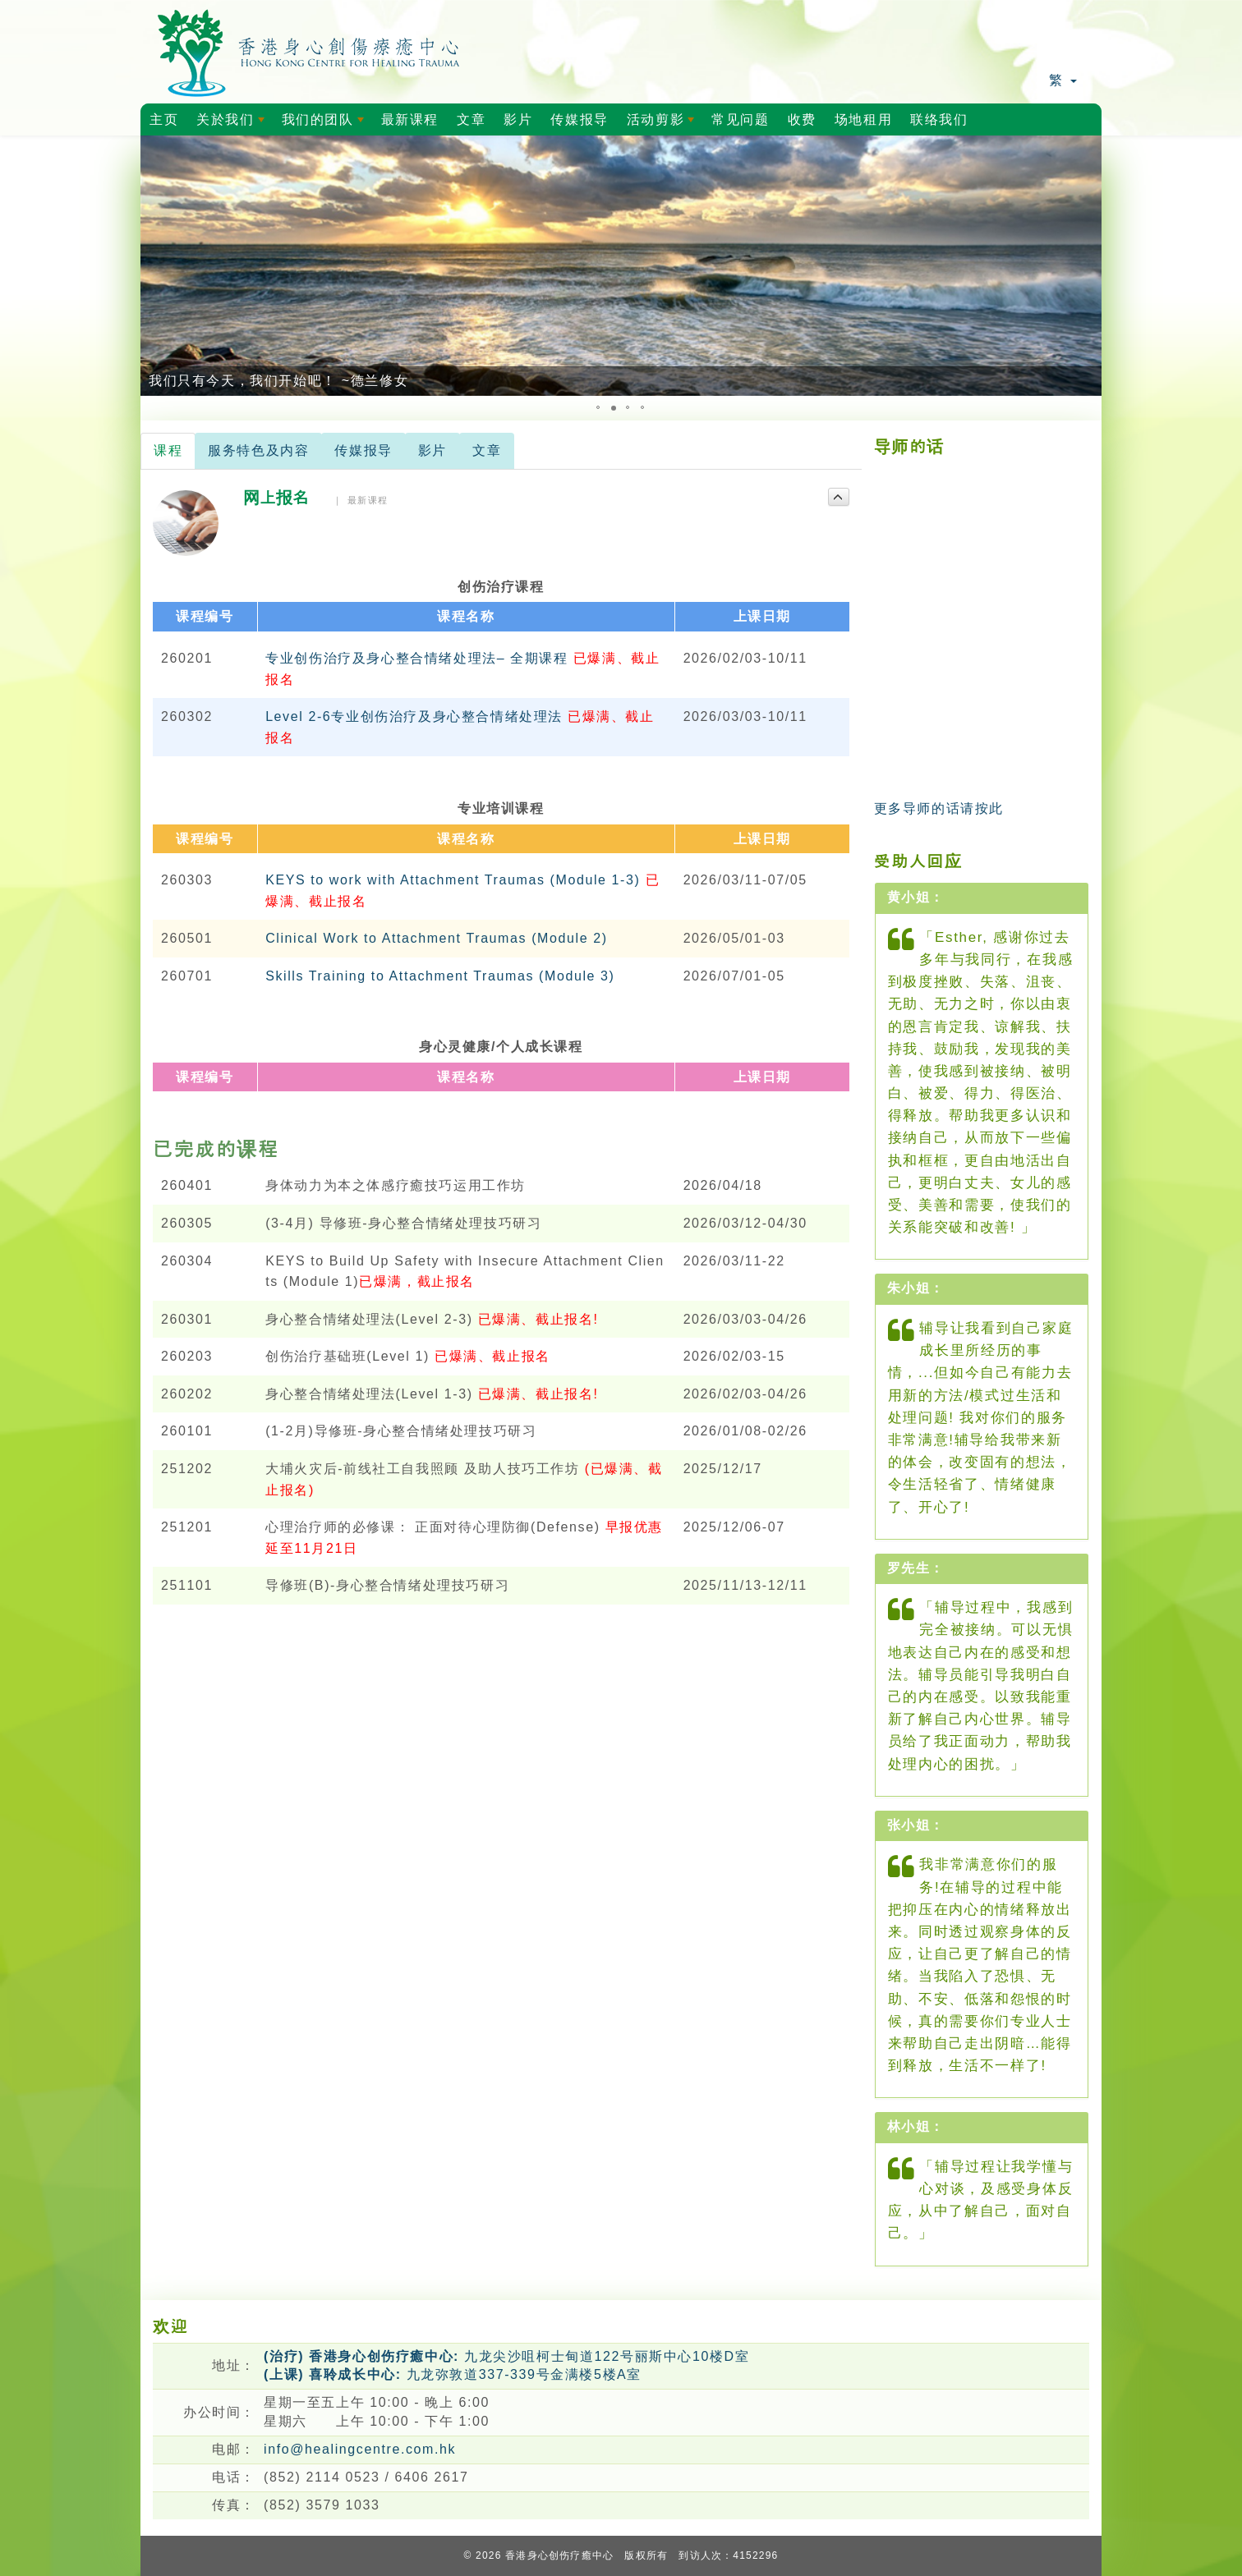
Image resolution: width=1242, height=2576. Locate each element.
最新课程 (410, 119)
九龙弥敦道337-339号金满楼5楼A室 (453, 2374)
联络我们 (939, 119)
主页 (164, 119)
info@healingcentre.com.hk (360, 2449)
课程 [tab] (168, 450)
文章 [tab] (486, 450)
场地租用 (863, 119)
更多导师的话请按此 (939, 808)
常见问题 (740, 119)
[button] (155, 266)
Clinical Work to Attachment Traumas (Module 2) (436, 938)
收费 (802, 119)
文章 (471, 119)
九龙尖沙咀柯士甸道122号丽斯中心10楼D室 (506, 2356)
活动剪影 (664, 123)
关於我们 (233, 123)
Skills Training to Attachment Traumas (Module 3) (439, 976)
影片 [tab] (432, 450)
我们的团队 (326, 123)
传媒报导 (579, 119)
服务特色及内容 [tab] (258, 450)
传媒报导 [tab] (363, 450)
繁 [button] (1063, 80)
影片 (518, 119)
